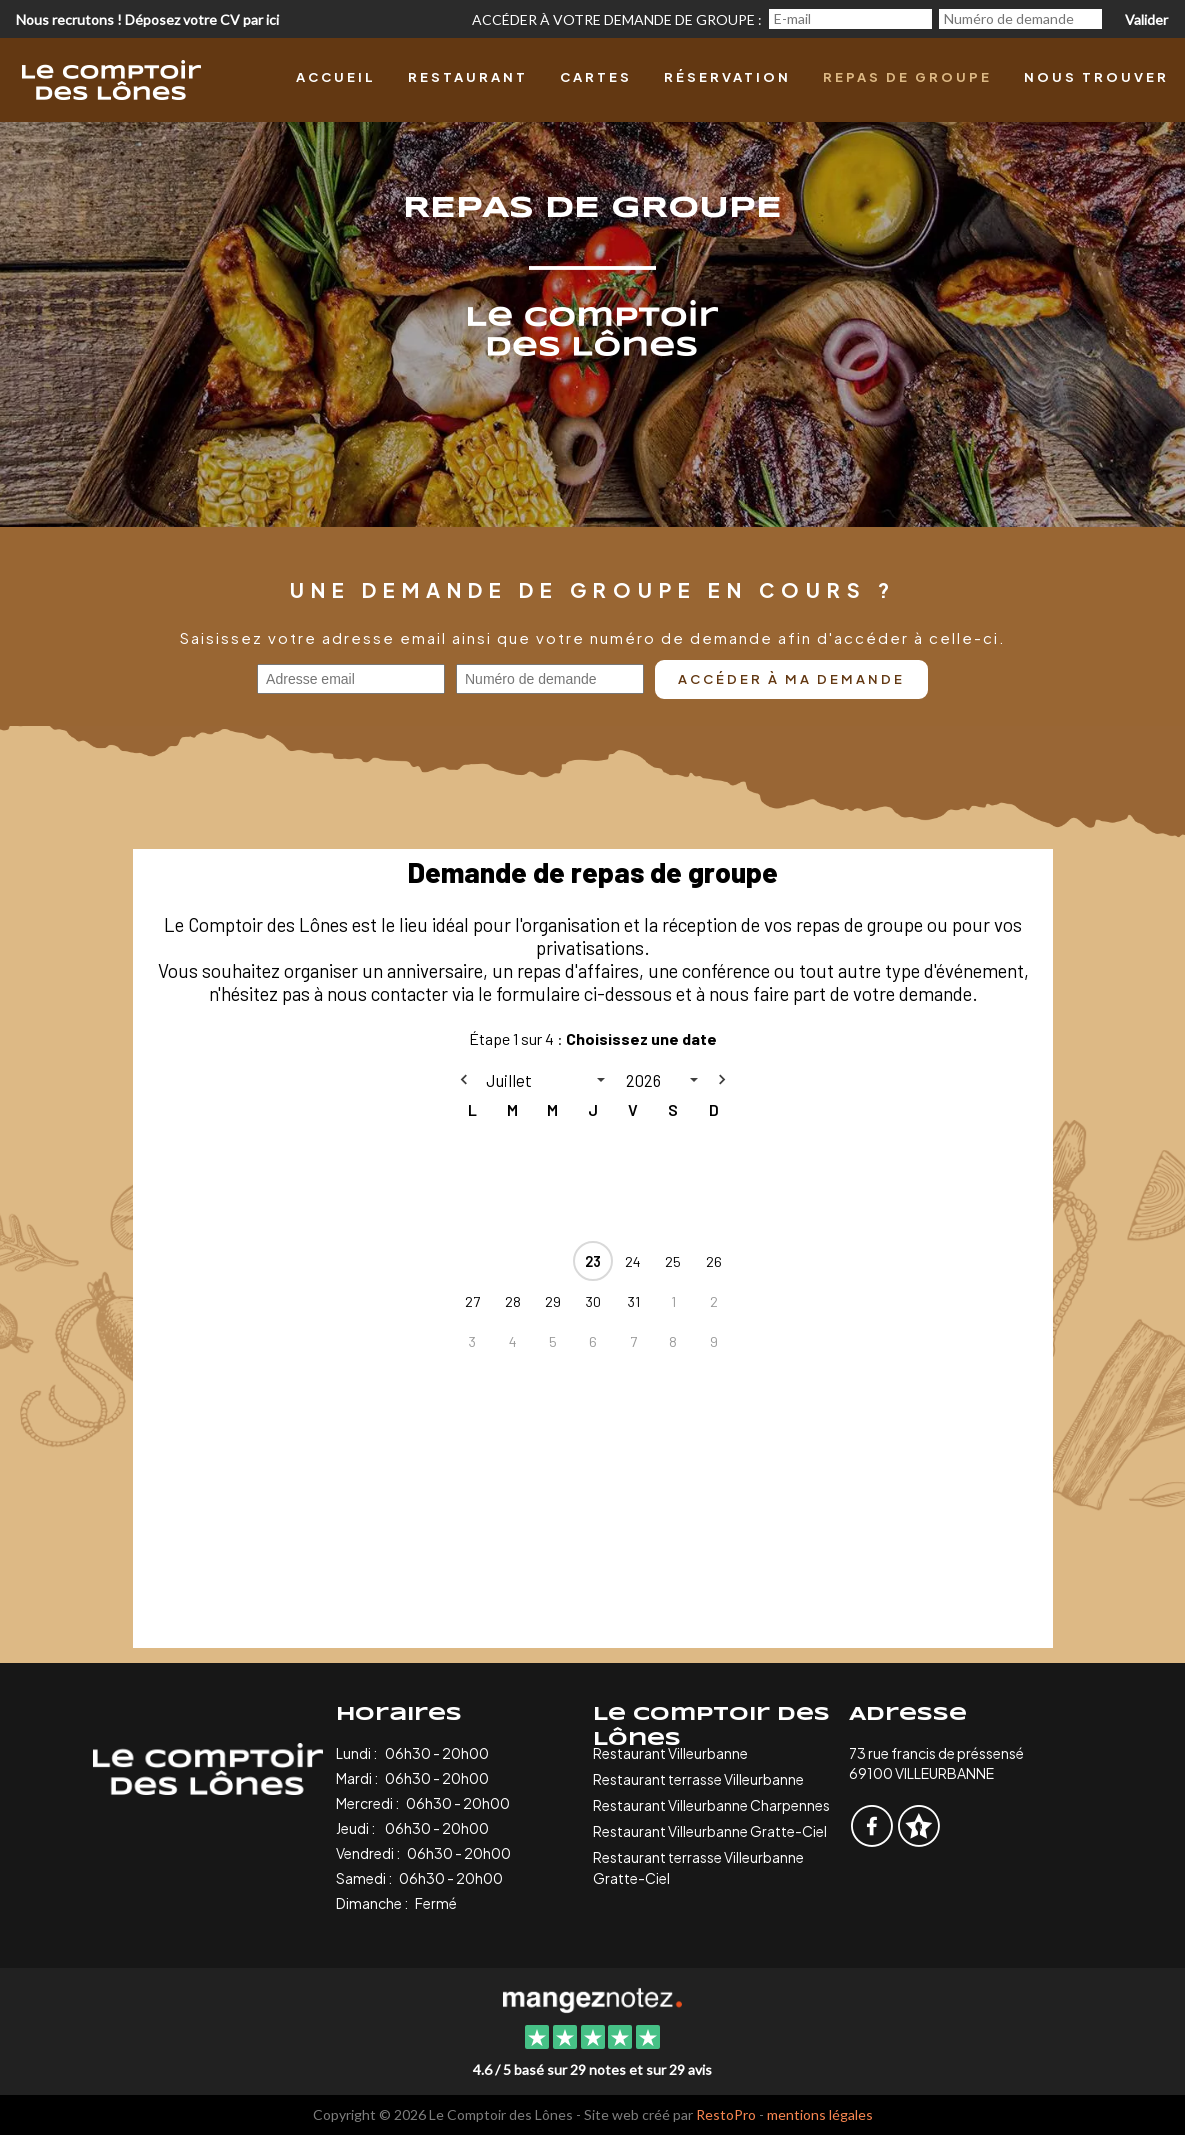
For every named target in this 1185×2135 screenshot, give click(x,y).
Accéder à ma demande (791, 679)
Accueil (336, 77)
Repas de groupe (907, 77)
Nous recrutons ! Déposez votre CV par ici (147, 19)
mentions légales (820, 2114)
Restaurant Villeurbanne (670, 1753)
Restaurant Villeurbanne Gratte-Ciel (710, 1831)
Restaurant (468, 77)
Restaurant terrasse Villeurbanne (698, 1779)
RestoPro (726, 2114)
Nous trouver (1096, 77)
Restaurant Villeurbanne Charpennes (711, 1805)
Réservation (727, 77)
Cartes (596, 77)
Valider (1146, 19)
